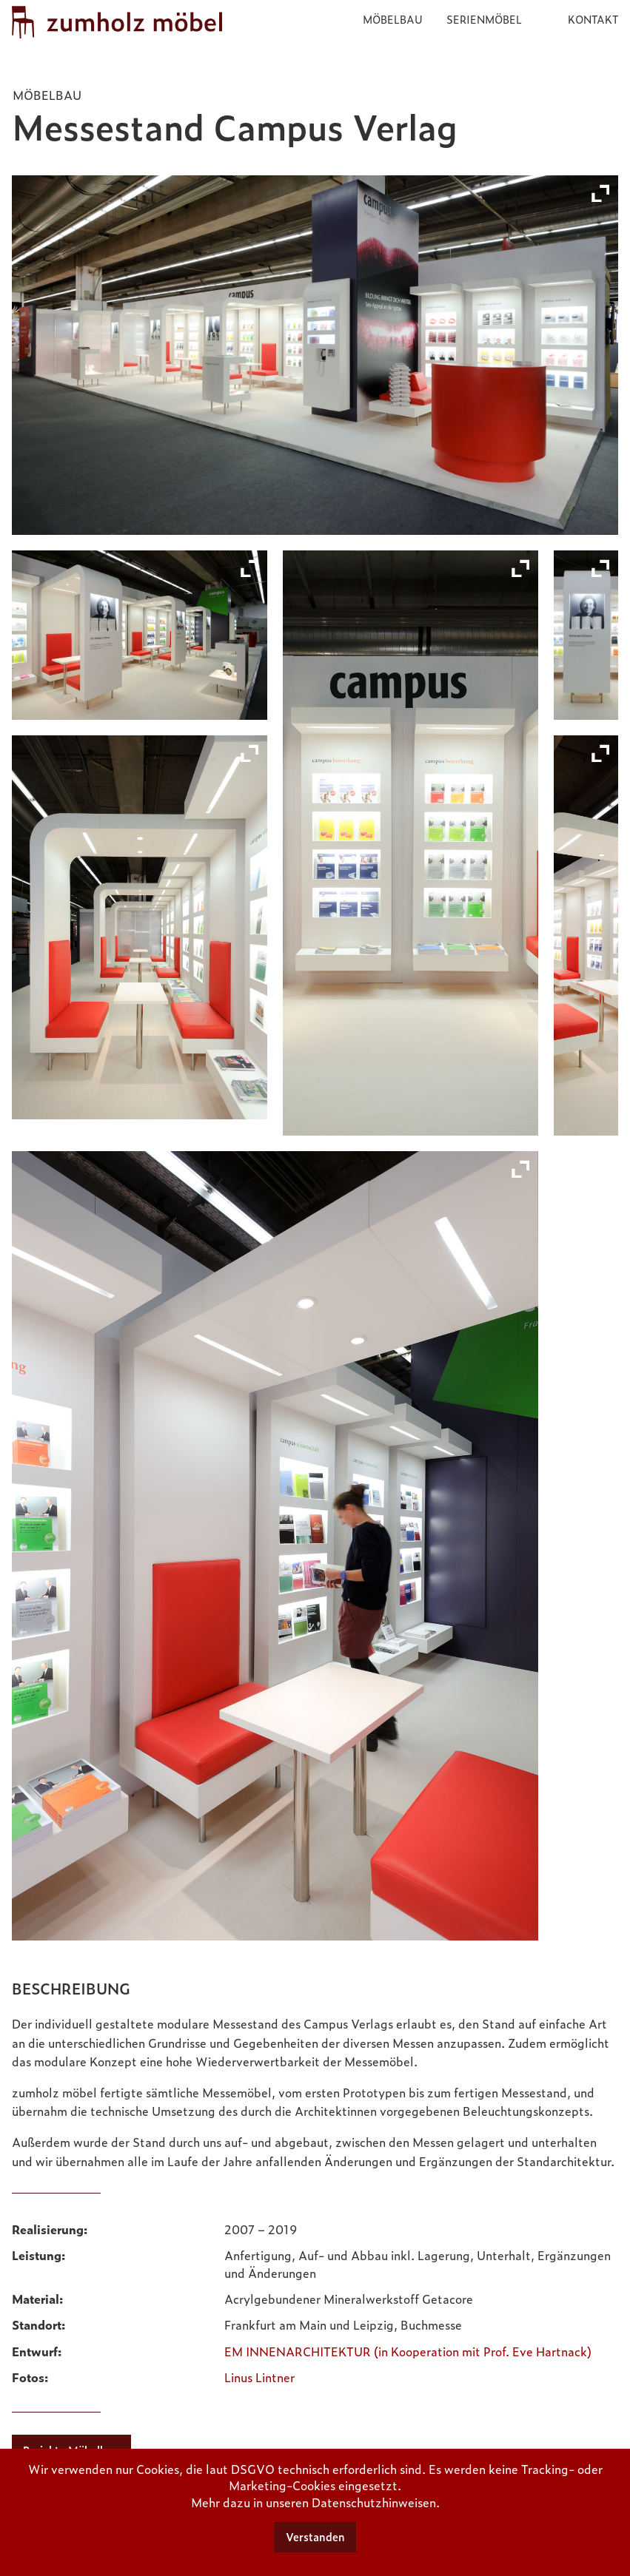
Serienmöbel (484, 19)
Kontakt (593, 19)
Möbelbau (393, 19)
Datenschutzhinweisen (374, 2502)
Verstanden (315, 2537)
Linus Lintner (259, 2373)
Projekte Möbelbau (71, 2446)
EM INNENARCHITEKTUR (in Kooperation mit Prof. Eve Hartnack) (408, 2347)
